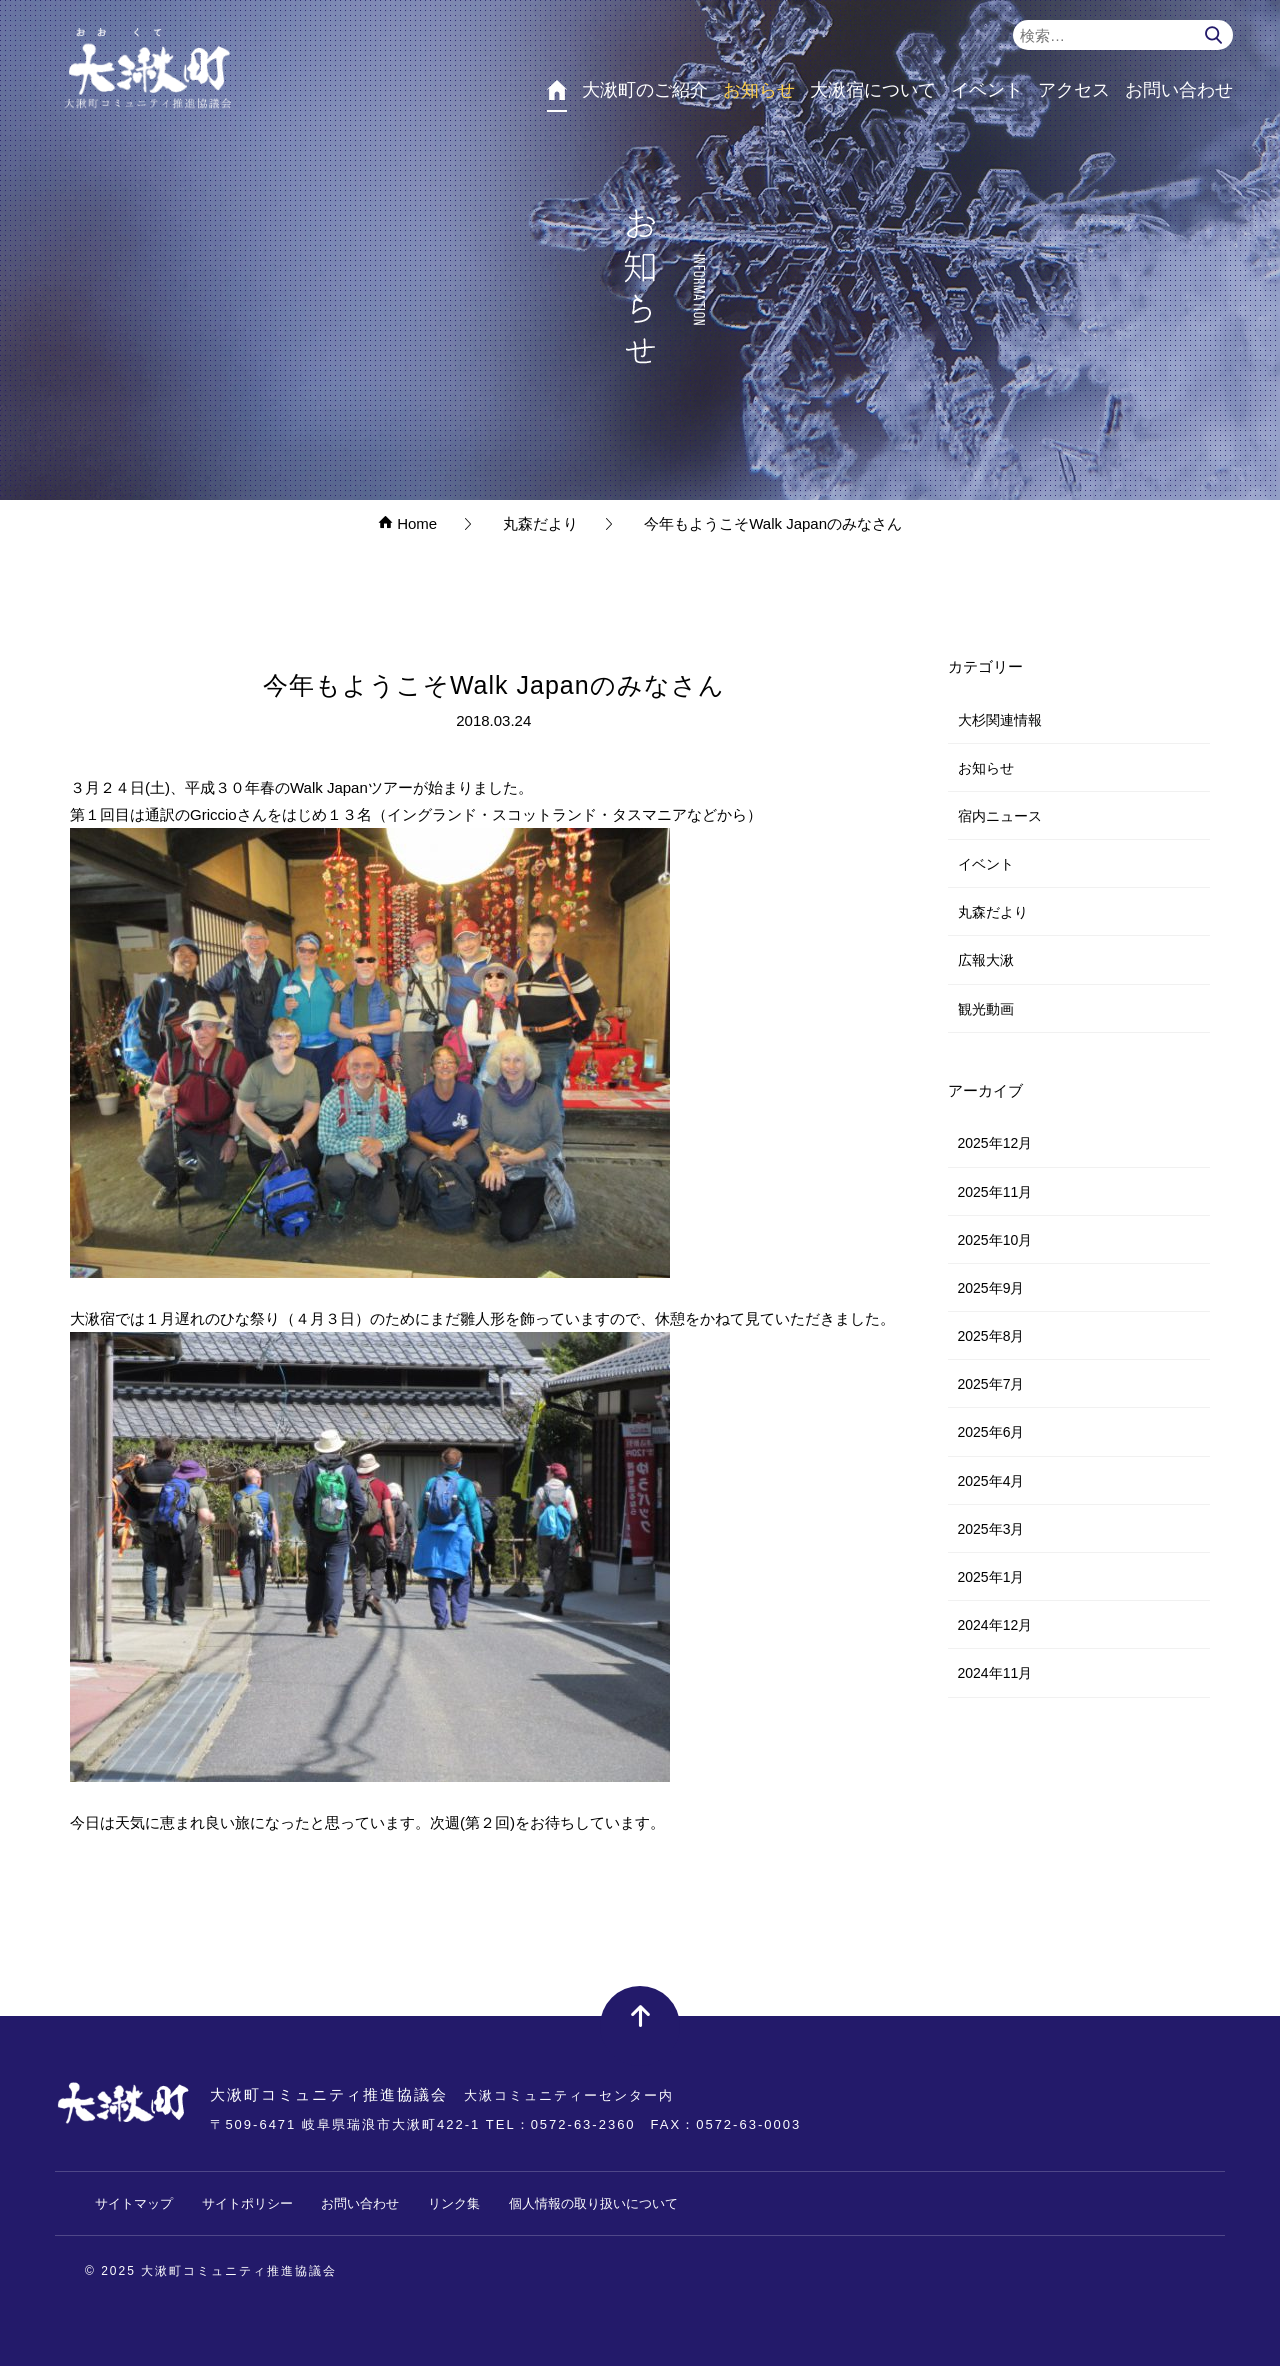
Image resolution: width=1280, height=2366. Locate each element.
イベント (986, 864)
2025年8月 (991, 1336)
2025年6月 (991, 1432)
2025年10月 (995, 1240)
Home (407, 523)
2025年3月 (991, 1529)
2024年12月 (995, 1625)
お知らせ (986, 768)
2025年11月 (995, 1192)
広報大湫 (986, 960)
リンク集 (454, 2203)
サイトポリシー (247, 2203)
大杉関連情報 (1000, 720)
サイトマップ (134, 2203)
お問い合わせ (360, 2203)
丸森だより (993, 912)
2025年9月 (991, 1288)
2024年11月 (995, 1673)
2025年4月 (991, 1481)
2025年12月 (995, 1143)
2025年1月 (991, 1577)
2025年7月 (991, 1384)
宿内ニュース (1000, 816)
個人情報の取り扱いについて (593, 2203)
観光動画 (986, 1009)
